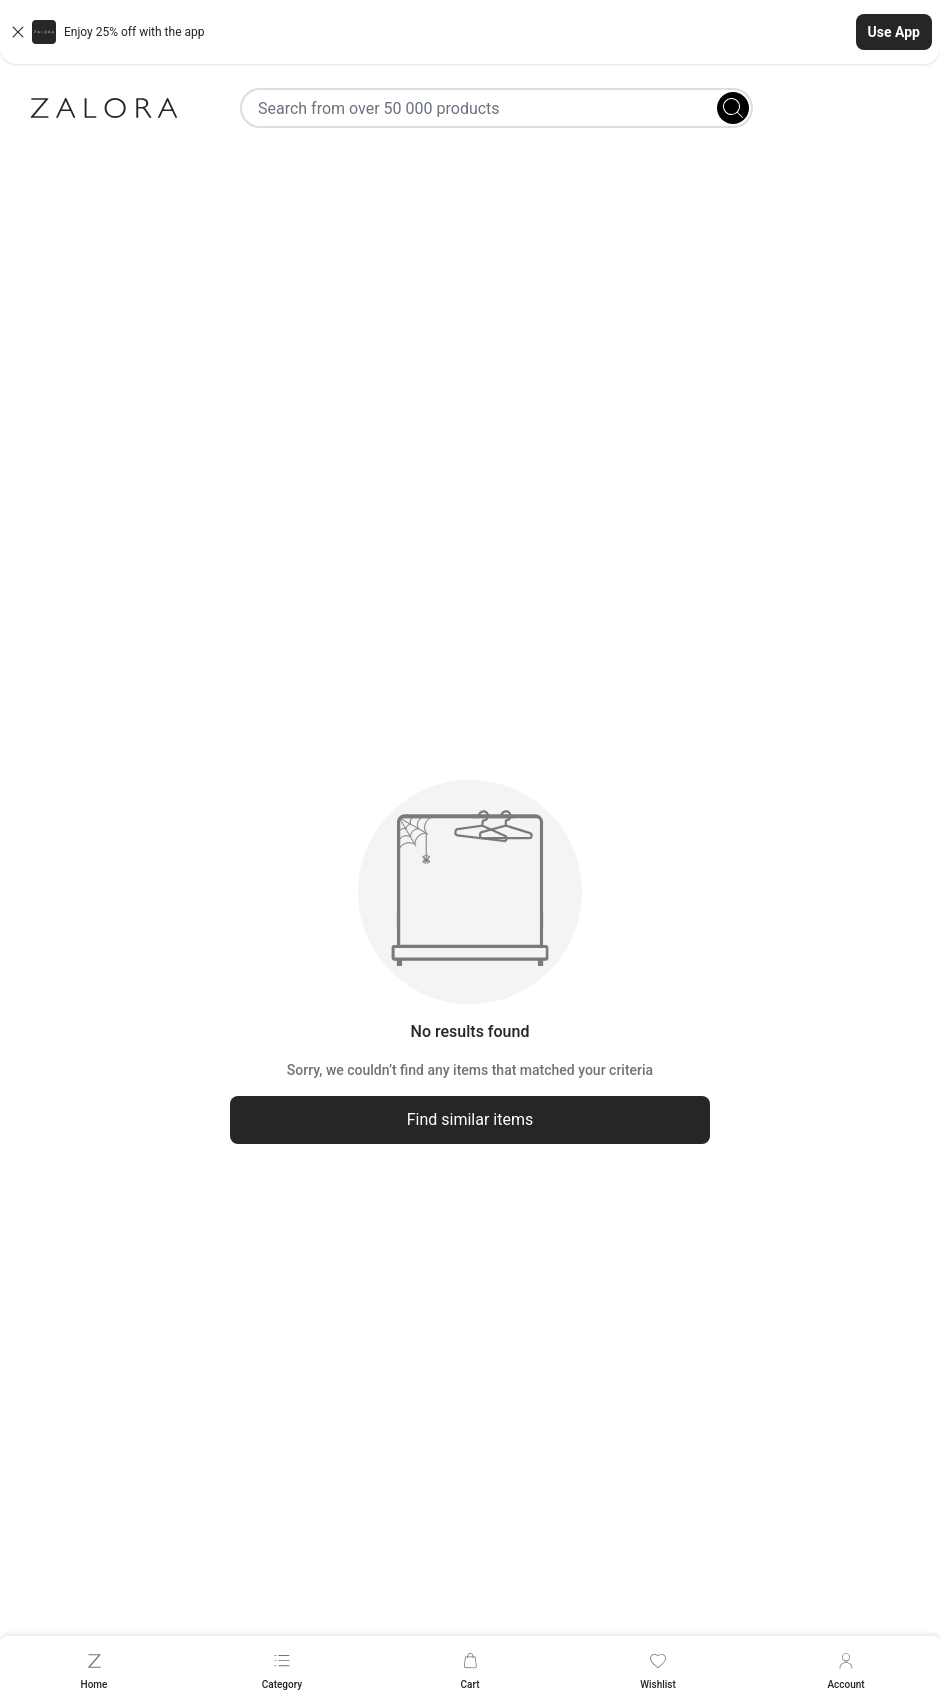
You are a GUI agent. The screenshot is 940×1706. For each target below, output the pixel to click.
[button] (470, 32)
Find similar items (470, 1119)
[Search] (733, 108)
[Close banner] (18, 32)
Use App (894, 32)
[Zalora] (104, 108)
